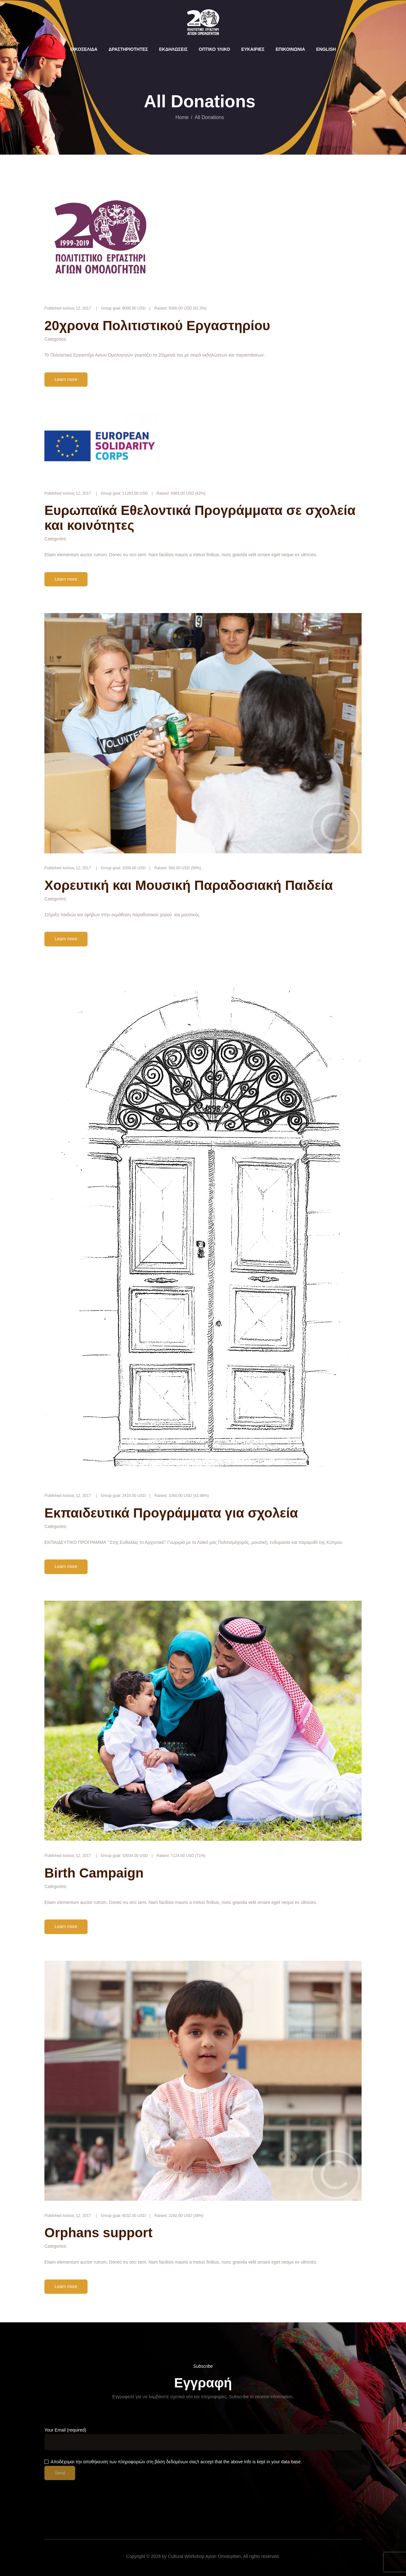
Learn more (66, 379)
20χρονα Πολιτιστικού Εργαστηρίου (157, 325)
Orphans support (98, 2233)
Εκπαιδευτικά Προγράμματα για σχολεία (171, 1513)
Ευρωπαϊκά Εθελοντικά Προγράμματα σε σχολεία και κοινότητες (200, 518)
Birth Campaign (94, 1873)
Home (182, 117)
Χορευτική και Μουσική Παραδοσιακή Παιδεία (188, 885)
